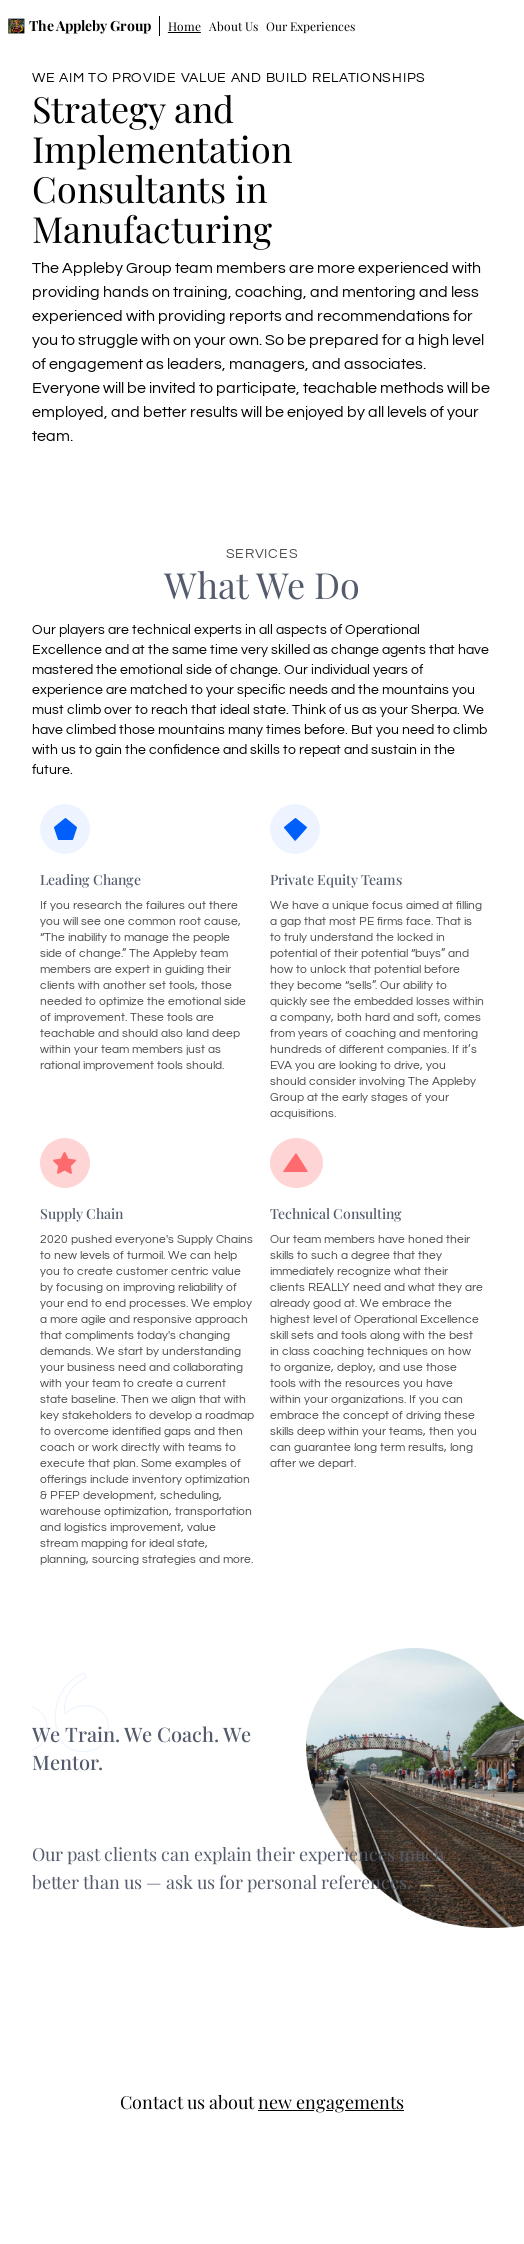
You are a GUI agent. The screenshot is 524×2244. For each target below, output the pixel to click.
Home (184, 26)
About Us (233, 26)
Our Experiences (310, 26)
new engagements (331, 2102)
